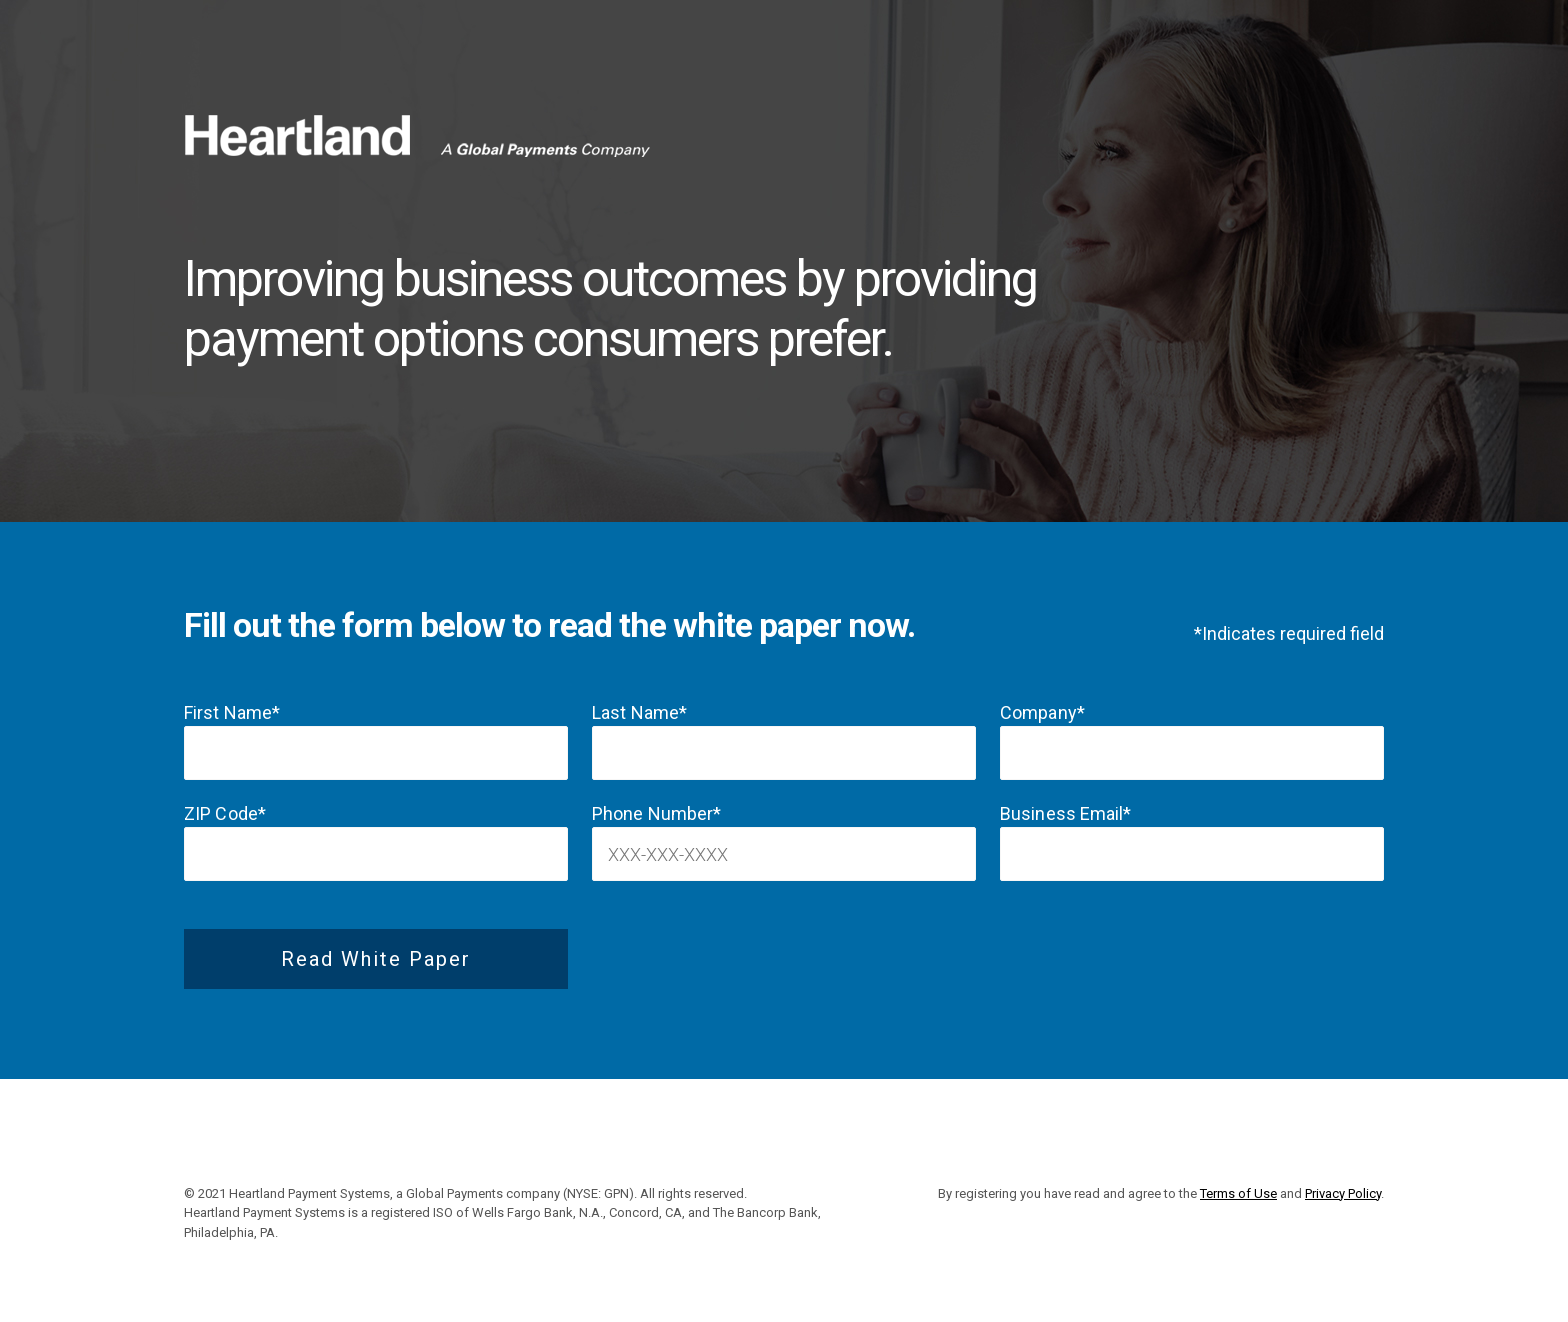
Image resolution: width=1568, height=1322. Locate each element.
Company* (1042, 712)
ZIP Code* (225, 813)
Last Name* (639, 712)
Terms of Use (1238, 1193)
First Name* (232, 712)
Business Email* (1066, 813)
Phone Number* (656, 813)
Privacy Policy (1343, 1193)
